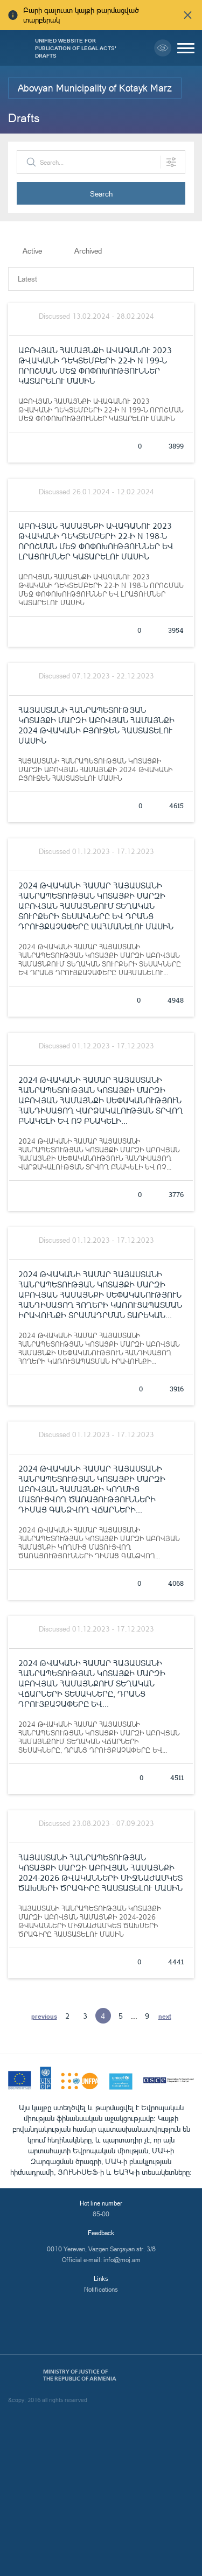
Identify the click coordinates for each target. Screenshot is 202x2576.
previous (44, 2016)
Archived (88, 250)
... (134, 2015)
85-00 (101, 2214)
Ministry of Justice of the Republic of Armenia (79, 2375)
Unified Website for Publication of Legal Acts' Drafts (75, 48)
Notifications (101, 2289)
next (164, 2016)
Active (32, 250)
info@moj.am (122, 2260)
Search (101, 193)
